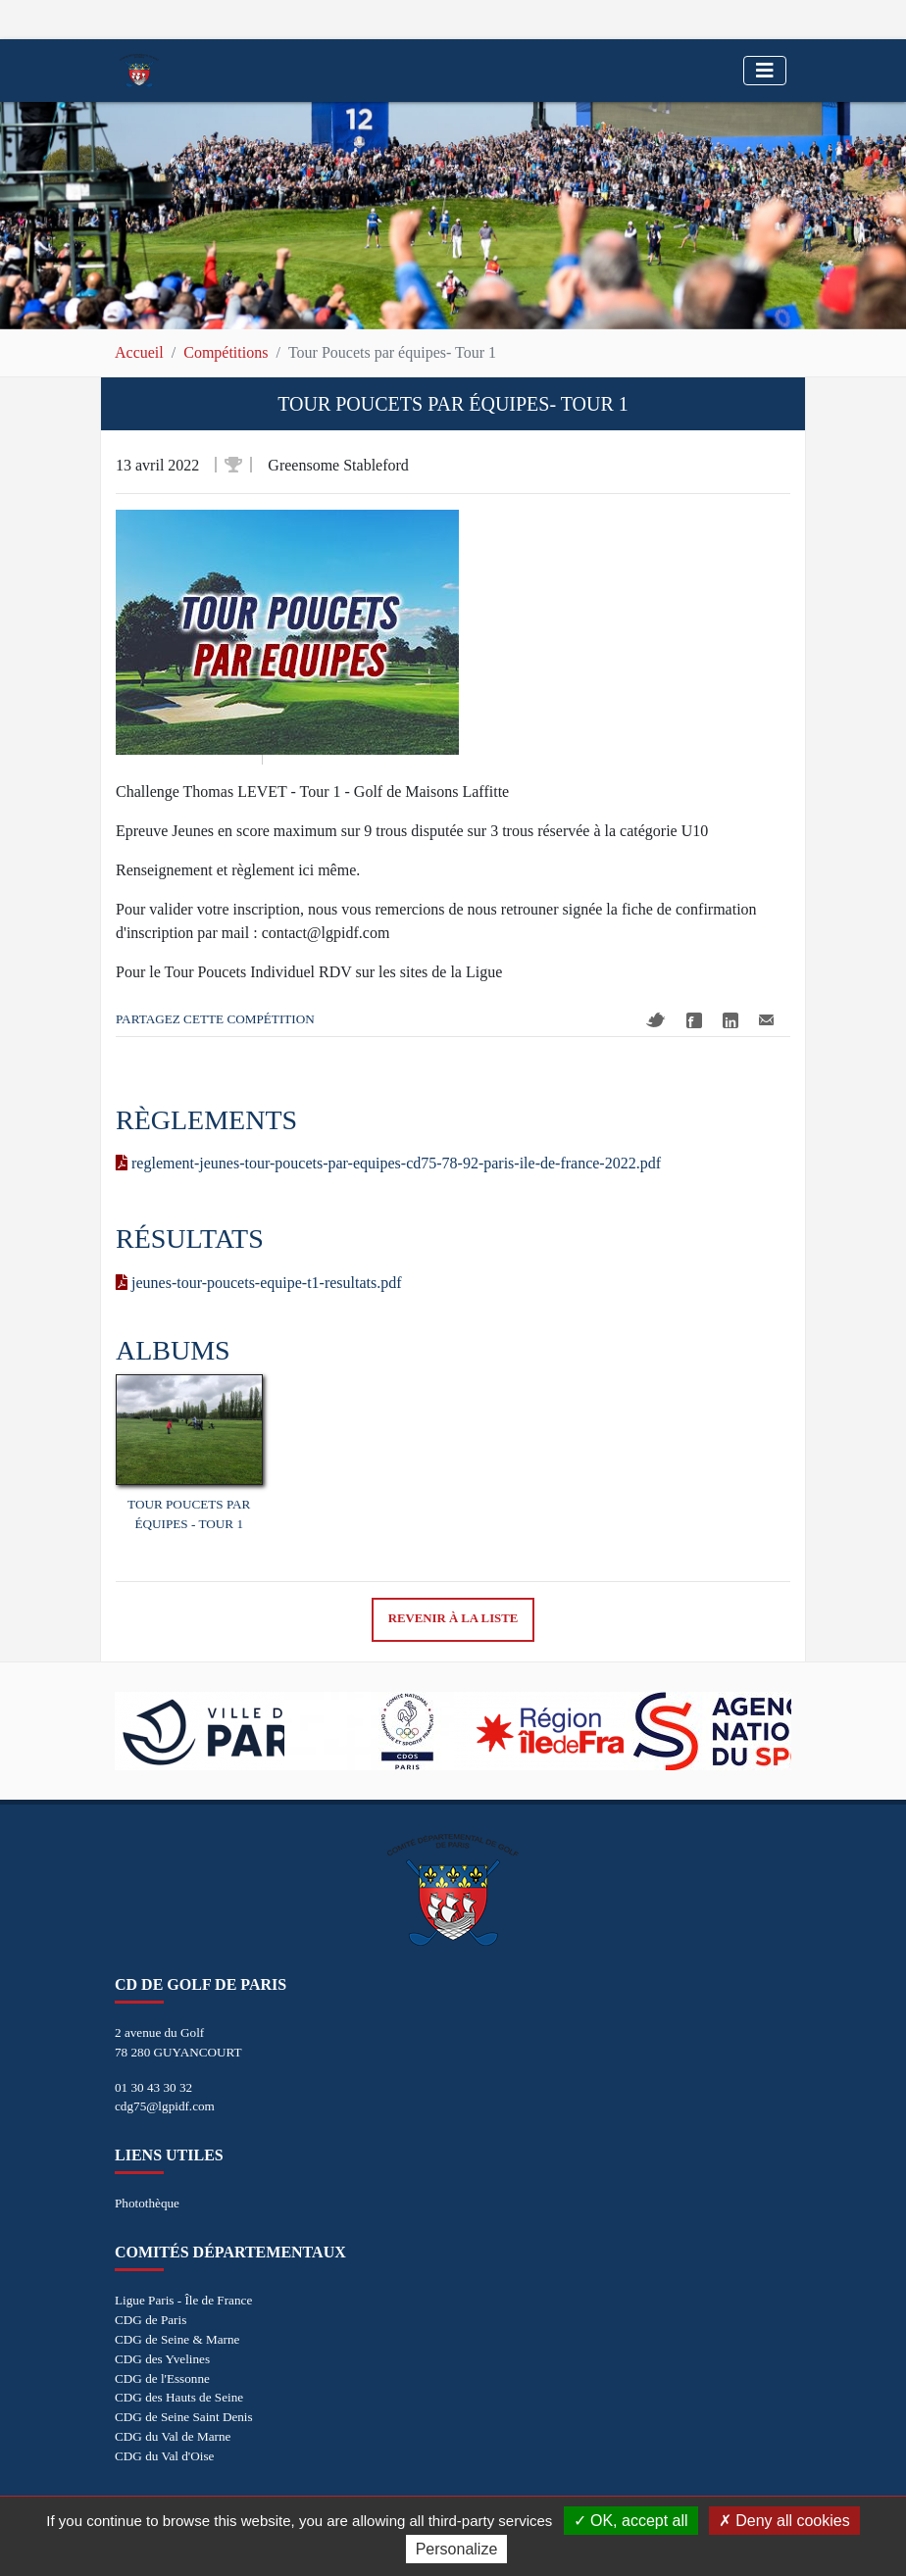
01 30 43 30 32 (153, 2087)
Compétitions (225, 352)
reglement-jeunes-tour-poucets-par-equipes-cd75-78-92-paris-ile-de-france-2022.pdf (388, 1163)
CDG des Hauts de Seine (179, 2397)
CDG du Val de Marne (172, 2436)
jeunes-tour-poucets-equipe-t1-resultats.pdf (259, 1282)
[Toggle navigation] (764, 70)
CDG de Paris (150, 2319)
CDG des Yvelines (162, 2359)
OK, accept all (631, 2520)
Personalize (457, 2549)
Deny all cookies (784, 2520)
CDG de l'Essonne (162, 2378)
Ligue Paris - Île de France (183, 2300)
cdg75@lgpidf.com (165, 2106)
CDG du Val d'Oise (164, 2456)
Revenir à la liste (453, 1618)
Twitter (656, 1020)
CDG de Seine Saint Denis (184, 2416)
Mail (766, 1020)
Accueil (139, 352)
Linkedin (730, 1020)
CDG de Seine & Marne (177, 2339)
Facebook (694, 1020)
